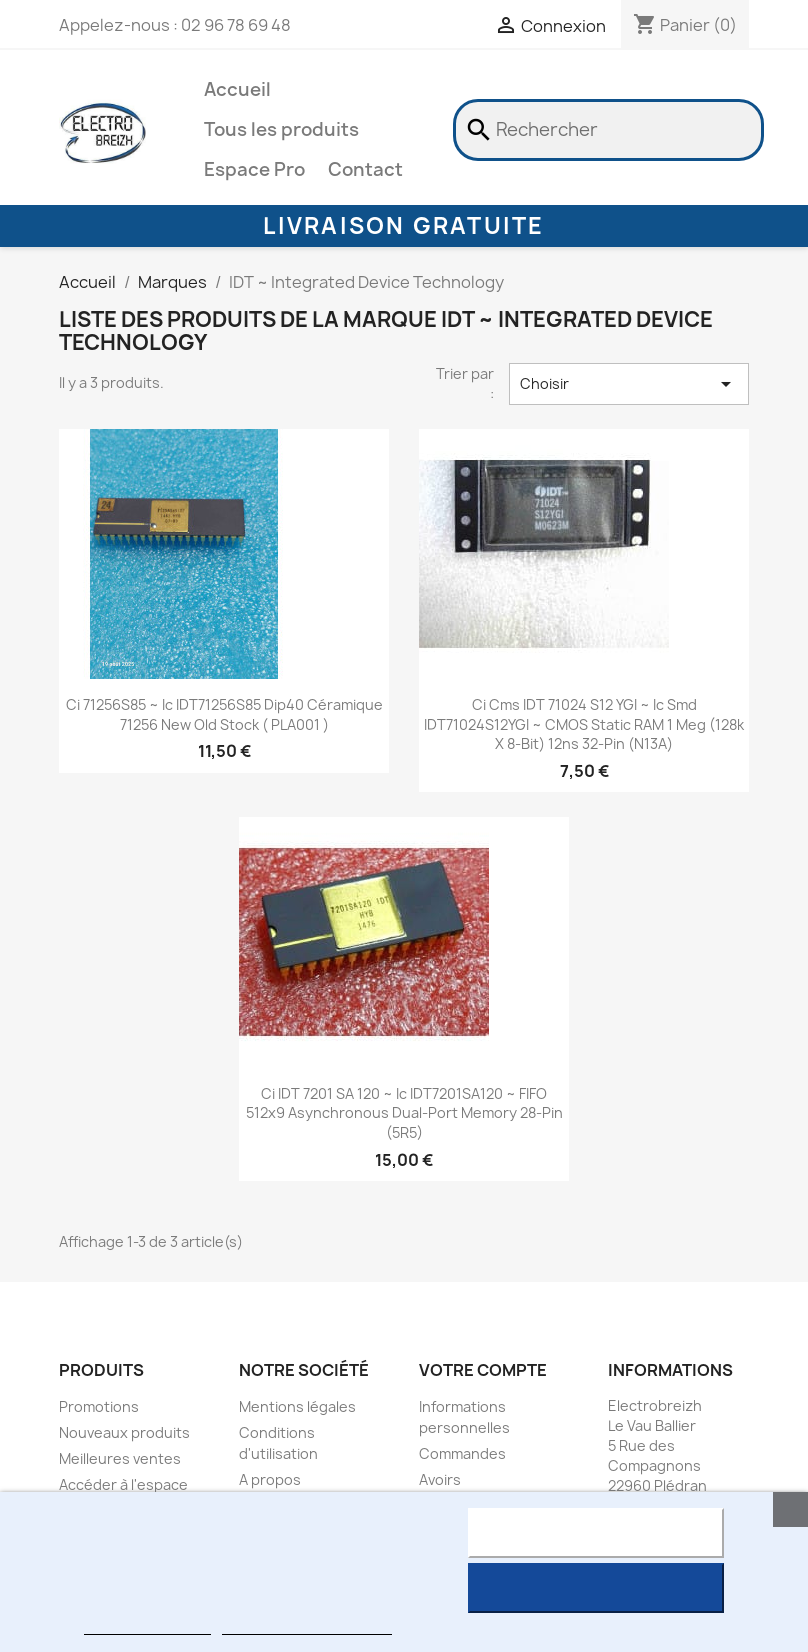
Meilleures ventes (120, 1458)
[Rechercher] (608, 130)
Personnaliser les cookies (307, 1625)
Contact (365, 169)
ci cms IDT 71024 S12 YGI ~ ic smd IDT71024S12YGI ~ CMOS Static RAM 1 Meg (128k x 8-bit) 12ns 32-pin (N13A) (584, 724)
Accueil (237, 89)
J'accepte (595, 1588)
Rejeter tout (595, 1533)
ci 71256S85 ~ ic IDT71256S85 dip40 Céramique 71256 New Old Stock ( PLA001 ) (224, 714)
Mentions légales (297, 1406)
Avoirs (440, 1479)
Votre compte (483, 1370)
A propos (270, 1479)
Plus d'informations (147, 1625)
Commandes (462, 1453)
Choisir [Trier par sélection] (629, 384)
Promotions (99, 1406)
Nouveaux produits (124, 1432)
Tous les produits (281, 129)
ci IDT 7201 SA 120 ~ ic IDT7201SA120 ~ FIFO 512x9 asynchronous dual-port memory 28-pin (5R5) (404, 1113)
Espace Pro (254, 169)
